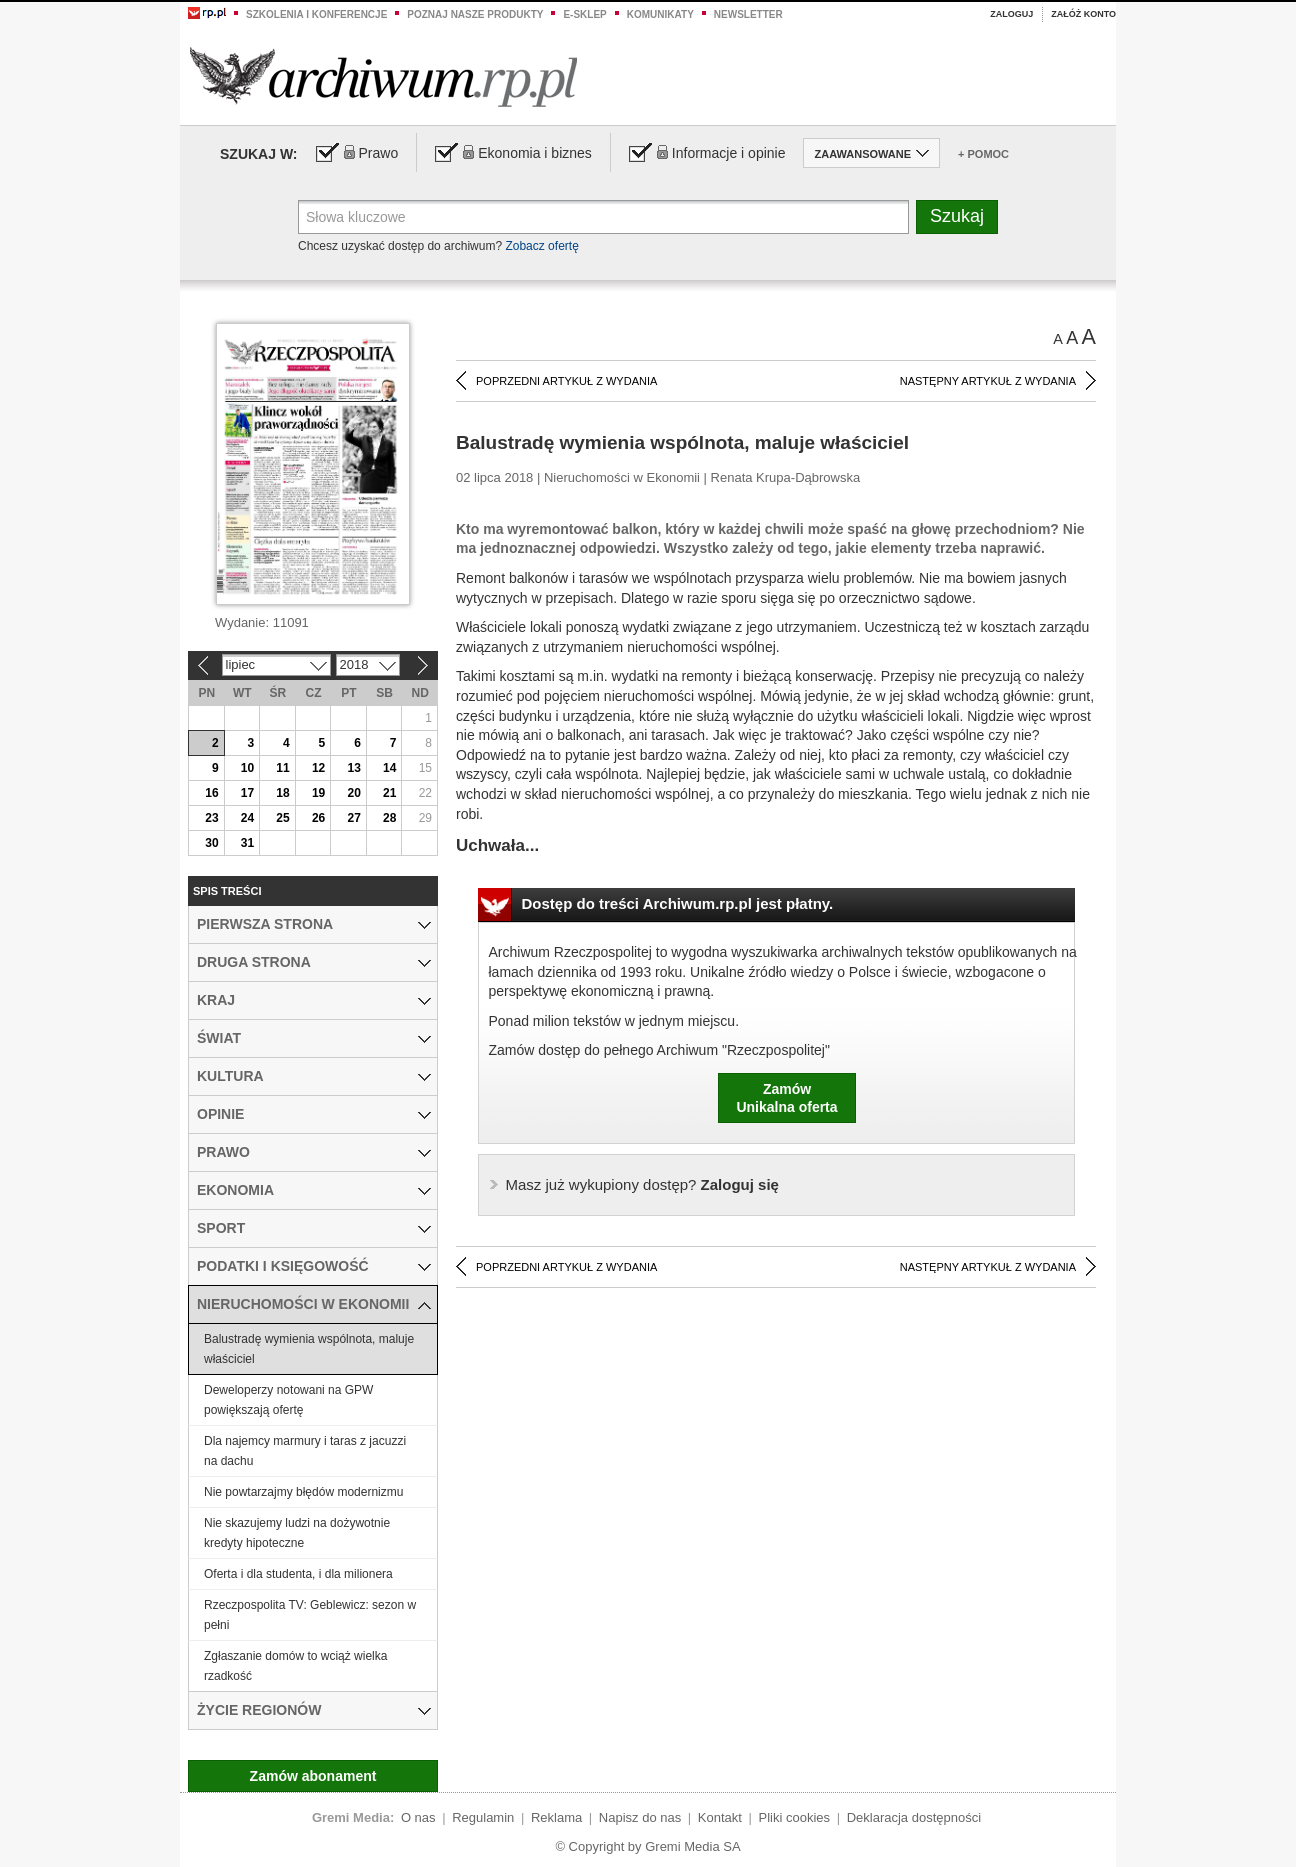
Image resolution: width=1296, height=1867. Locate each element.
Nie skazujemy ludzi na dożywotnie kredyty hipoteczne (297, 1533)
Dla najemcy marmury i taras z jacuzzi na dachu (305, 1451)
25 (282, 818)
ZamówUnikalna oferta (786, 1098)
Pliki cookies (795, 1817)
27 (353, 818)
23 (211, 818)
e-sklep (584, 14)
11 (282, 768)
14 (389, 768)
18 (282, 793)
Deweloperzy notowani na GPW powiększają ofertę (288, 1400)
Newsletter (748, 14)
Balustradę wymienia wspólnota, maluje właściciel (309, 1349)
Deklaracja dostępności (914, 1817)
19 (318, 793)
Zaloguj (1011, 14)
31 (247, 843)
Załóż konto (1083, 14)
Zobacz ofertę (541, 246)
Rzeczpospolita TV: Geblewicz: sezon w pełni (310, 1615)
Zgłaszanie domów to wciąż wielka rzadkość (295, 1666)
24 (247, 818)
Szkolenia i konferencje (316, 14)
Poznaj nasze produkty (475, 14)
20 (353, 793)
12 (318, 768)
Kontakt (720, 1817)
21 (389, 793)
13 (353, 768)
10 (247, 768)
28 (389, 818)
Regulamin (483, 1817)
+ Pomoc (983, 154)
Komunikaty (660, 14)
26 (318, 818)
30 (211, 843)
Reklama (556, 1817)
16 (211, 793)
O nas (418, 1817)
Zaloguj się (642, 1184)
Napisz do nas (640, 1817)
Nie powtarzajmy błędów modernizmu (303, 1492)
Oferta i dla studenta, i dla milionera (298, 1574)
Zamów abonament (313, 1776)
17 (247, 793)
